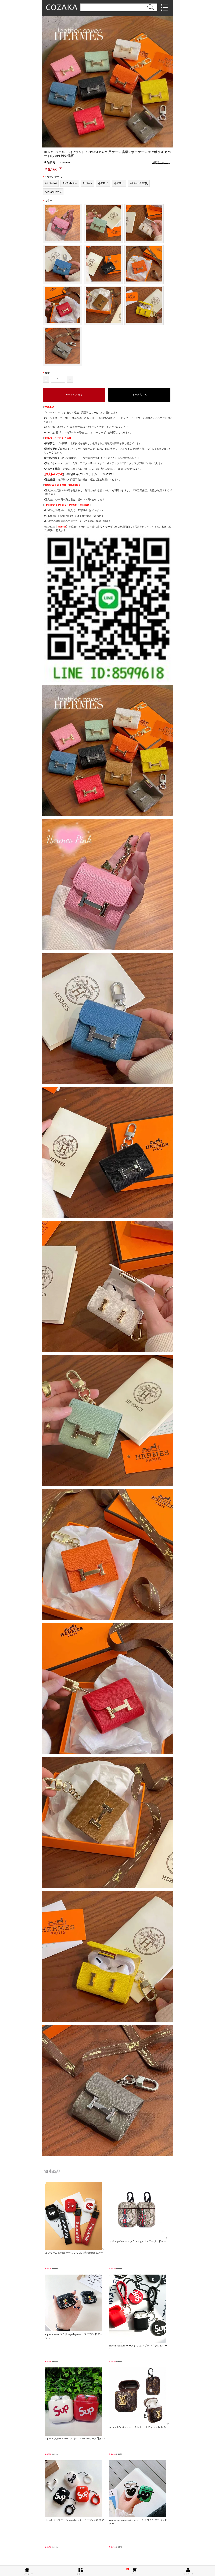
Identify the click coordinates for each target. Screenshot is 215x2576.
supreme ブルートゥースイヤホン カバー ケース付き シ (75, 2403)
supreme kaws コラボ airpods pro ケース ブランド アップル (74, 2307)
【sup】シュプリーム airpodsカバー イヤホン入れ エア (74, 2490)
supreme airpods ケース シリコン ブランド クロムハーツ (138, 2313)
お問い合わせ (161, 162)
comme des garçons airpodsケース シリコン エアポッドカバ (138, 2492)
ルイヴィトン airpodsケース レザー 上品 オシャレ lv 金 (139, 2398)
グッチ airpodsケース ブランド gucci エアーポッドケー (139, 2212)
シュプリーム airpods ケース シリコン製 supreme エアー (74, 2218)
